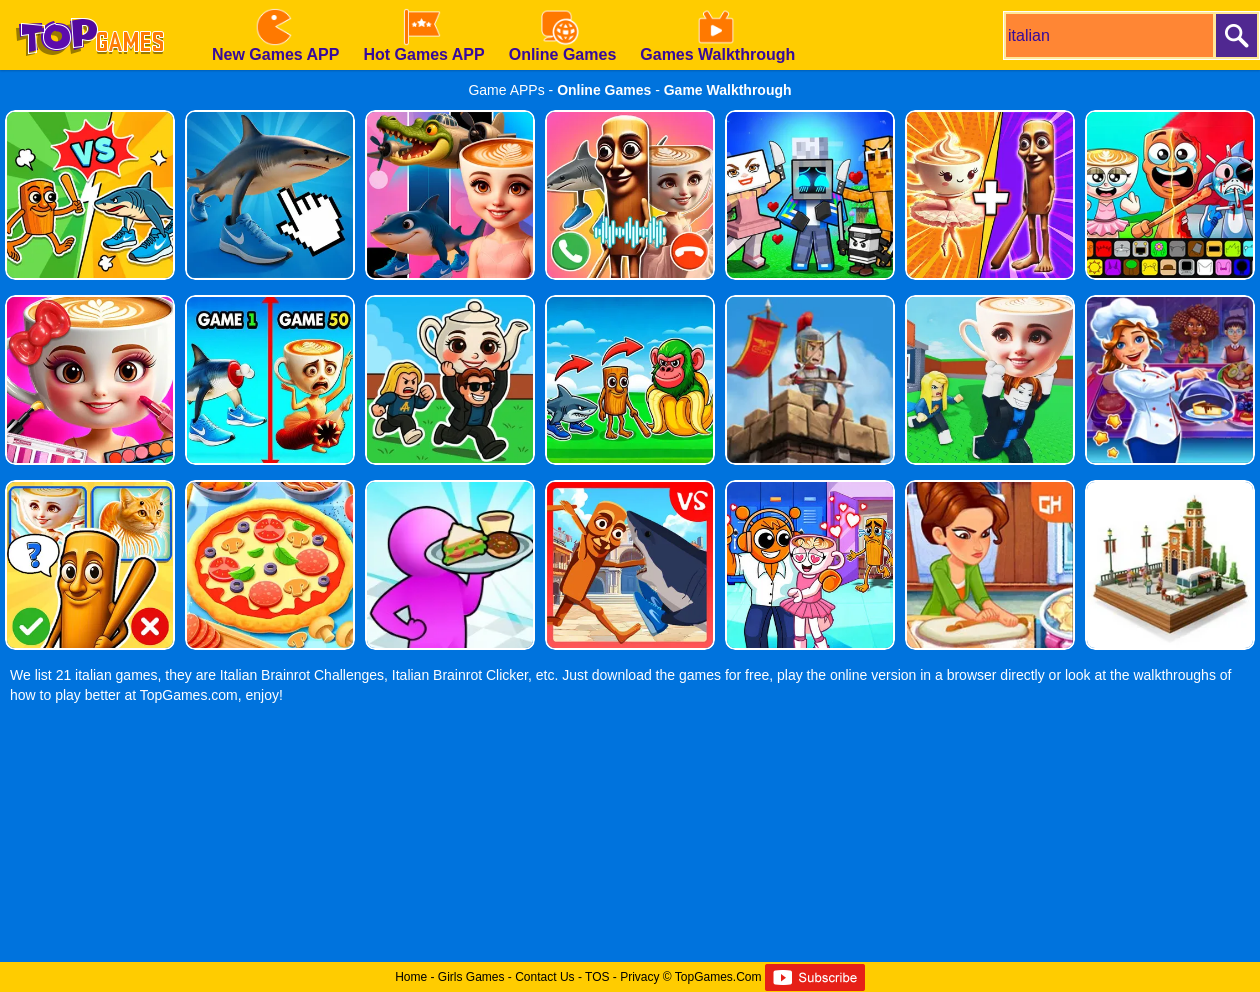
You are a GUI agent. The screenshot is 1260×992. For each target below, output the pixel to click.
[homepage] (90, 7)
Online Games (604, 90)
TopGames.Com (718, 977)
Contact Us (544, 977)
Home (411, 977)
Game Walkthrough (728, 90)
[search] (1108, 35)
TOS (597, 977)
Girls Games (471, 977)
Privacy (639, 977)
